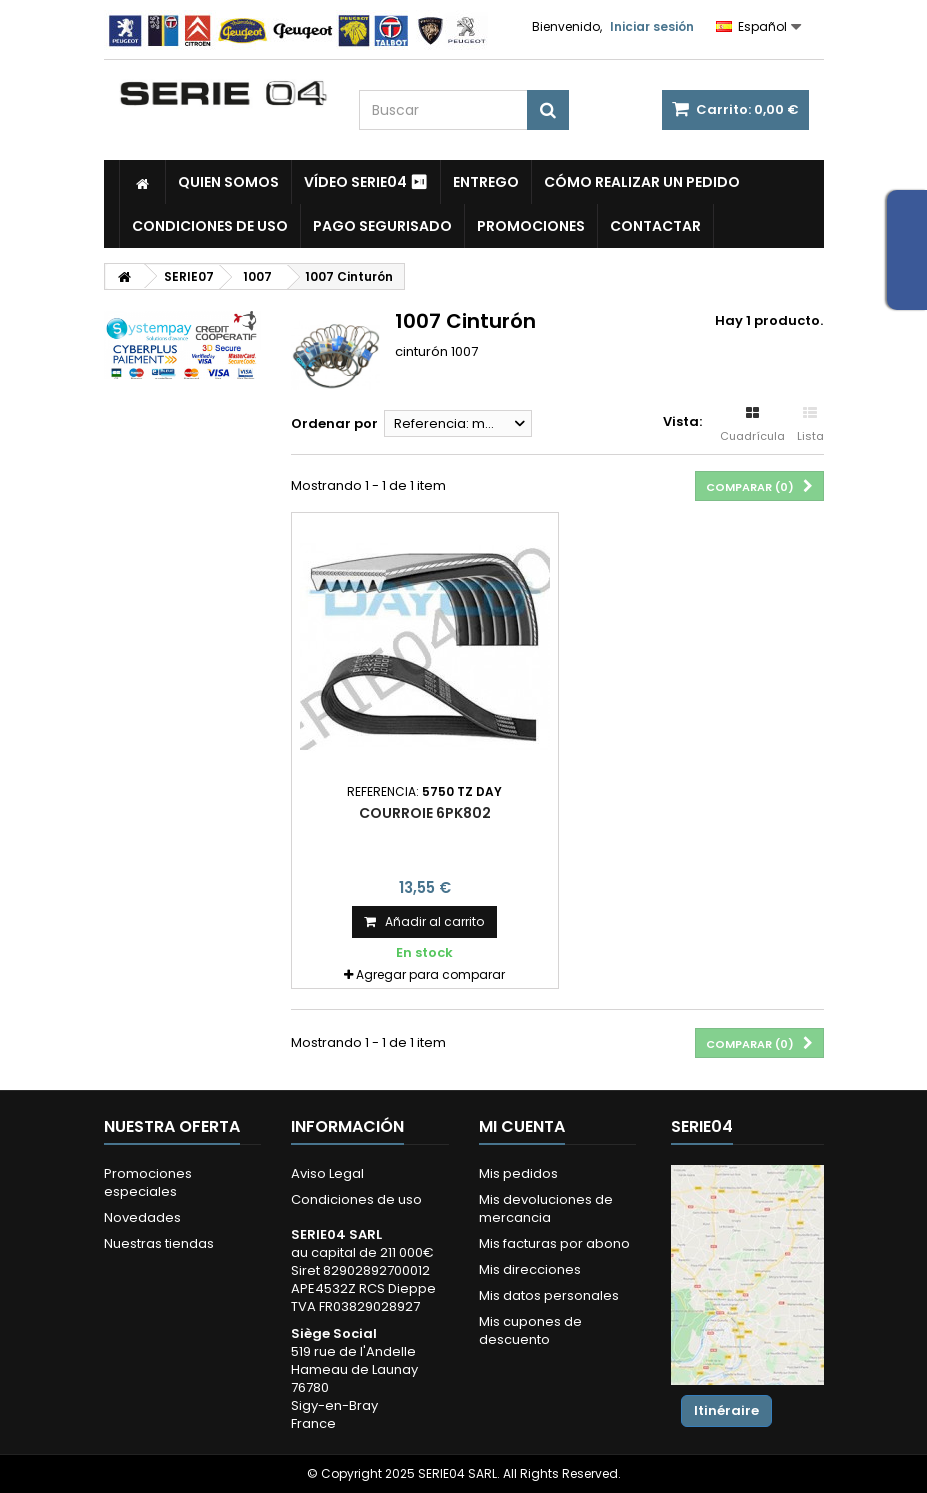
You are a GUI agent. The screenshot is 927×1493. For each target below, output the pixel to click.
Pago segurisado (382, 226)
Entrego (486, 182)
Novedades (142, 1217)
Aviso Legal (327, 1173)
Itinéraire (726, 1410)
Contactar (655, 226)
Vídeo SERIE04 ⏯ (366, 182)
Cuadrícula (752, 425)
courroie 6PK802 (425, 813)
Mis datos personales (549, 1295)
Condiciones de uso (210, 226)
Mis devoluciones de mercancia (546, 1208)
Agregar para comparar (430, 974)
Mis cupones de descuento (530, 1330)
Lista (810, 425)
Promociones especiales (148, 1182)
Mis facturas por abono (554, 1243)
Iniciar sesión (652, 26)
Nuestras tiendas (159, 1243)
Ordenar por (334, 423)
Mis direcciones (530, 1269)
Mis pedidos (518, 1173)
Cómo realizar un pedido (642, 182)
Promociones (531, 226)
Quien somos (228, 182)
